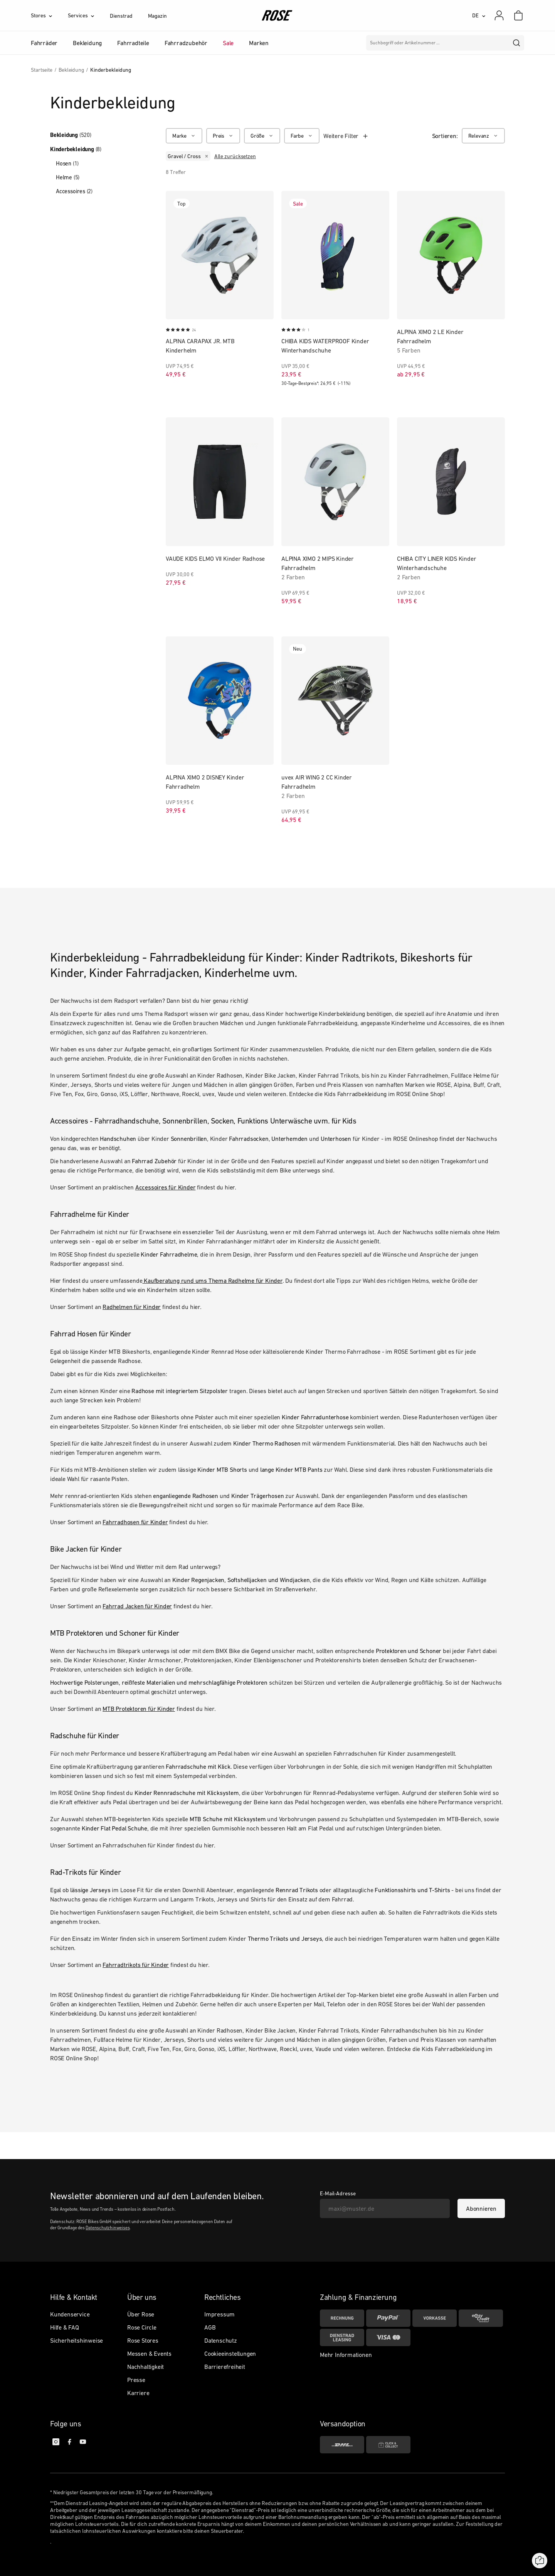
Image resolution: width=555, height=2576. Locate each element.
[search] (517, 43)
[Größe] (262, 135)
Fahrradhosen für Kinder (135, 1521)
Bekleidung (70, 135)
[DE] (478, 15)
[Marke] (184, 135)
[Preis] (223, 135)
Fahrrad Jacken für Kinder (137, 1606)
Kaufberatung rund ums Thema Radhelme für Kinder (212, 1280)
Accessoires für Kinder (165, 1187)
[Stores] (49, 15)
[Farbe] (302, 135)
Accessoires (74, 191)
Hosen (67, 163)
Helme (67, 177)
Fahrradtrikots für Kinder (136, 1964)
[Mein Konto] (499, 15)
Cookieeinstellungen (230, 2353)
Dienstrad (121, 16)
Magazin (157, 16)
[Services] (89, 15)
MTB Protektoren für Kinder (139, 1708)
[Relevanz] (483, 135)
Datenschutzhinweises (108, 2227)
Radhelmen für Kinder (132, 1306)
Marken (259, 42)
